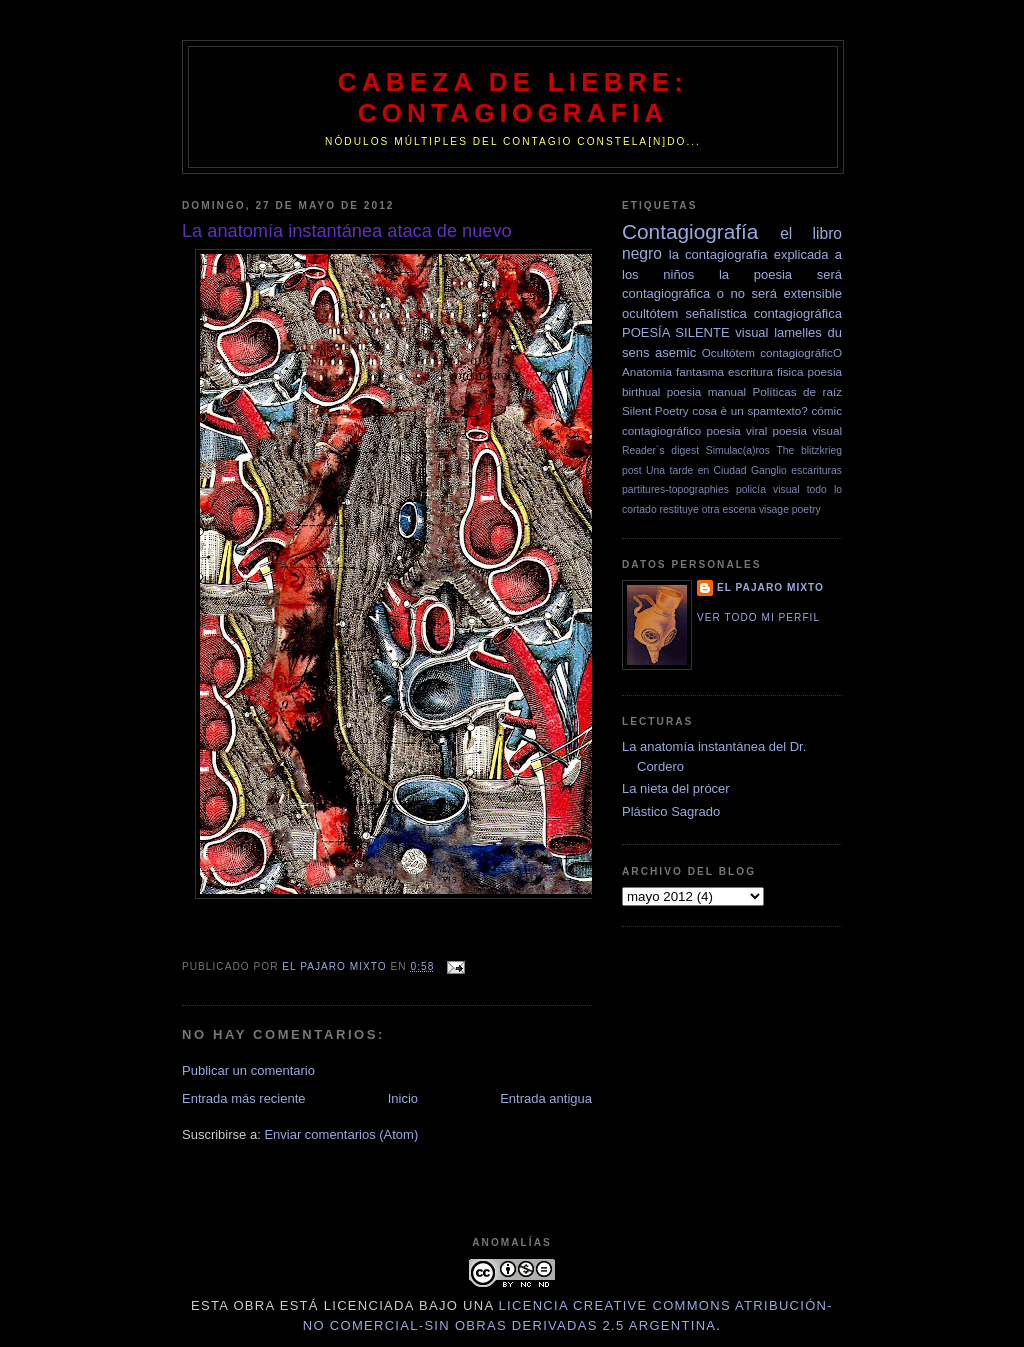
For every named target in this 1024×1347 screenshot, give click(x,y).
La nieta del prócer (676, 788)
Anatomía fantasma (673, 371)
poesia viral (736, 430)
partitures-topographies (675, 489)
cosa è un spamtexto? (750, 410)
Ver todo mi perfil (758, 617)
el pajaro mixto (770, 587)
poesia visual (807, 430)
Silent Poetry (655, 410)
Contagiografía (690, 231)
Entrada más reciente (244, 1098)
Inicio (403, 1098)
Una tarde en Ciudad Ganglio (716, 470)
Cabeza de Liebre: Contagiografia (513, 97)
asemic (675, 352)
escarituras (816, 470)
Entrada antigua (546, 1098)
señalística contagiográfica (763, 313)
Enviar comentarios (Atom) (341, 1134)
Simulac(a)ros (738, 450)
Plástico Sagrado (671, 811)
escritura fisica (765, 371)
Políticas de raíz (797, 391)
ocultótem (650, 313)
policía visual (768, 489)
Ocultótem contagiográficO (772, 352)
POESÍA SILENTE (676, 332)
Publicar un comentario (248, 1070)
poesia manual (706, 391)
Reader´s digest (660, 450)
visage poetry (790, 509)
